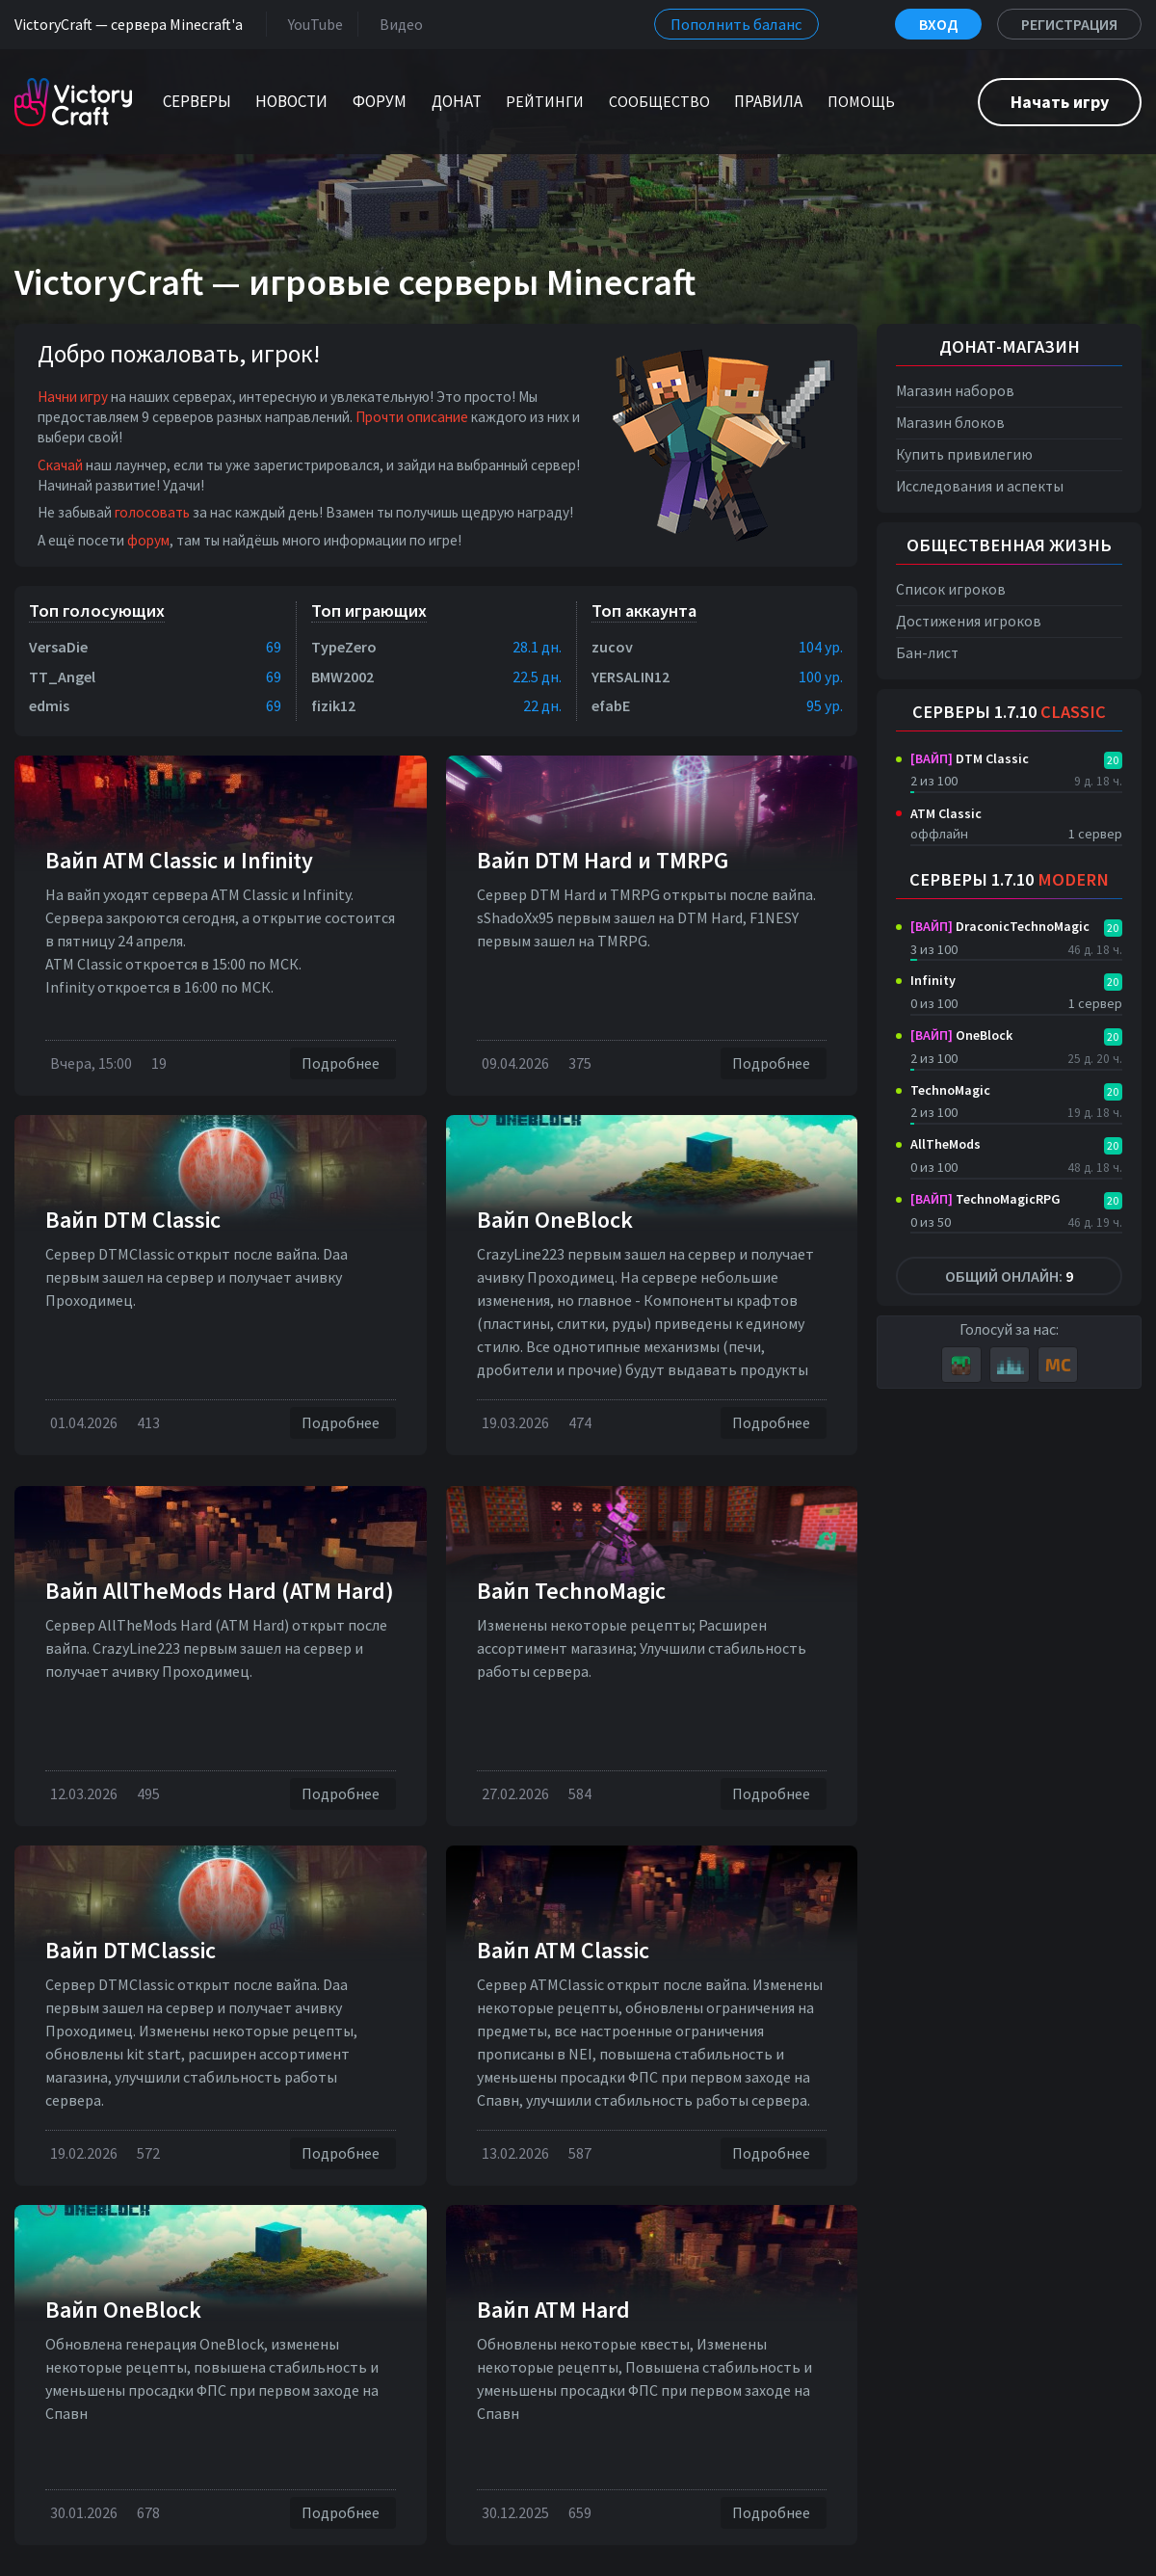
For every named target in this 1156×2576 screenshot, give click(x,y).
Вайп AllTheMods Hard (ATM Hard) (219, 1591)
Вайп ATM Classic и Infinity (179, 860)
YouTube (311, 24)
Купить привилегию (964, 454)
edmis (49, 705)
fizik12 (333, 705)
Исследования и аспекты (980, 486)
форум (148, 540)
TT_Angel (62, 676)
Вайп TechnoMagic (571, 1591)
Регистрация (1069, 24)
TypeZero (344, 646)
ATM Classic (946, 813)
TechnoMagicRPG (985, 1199)
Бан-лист (927, 653)
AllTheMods (945, 1144)
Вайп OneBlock (555, 1220)
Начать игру (1060, 102)
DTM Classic (969, 758)
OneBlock (961, 1035)
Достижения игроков (968, 621)
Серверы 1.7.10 (1009, 712)
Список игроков (951, 589)
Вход (938, 24)
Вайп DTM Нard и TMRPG (602, 860)
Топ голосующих (97, 610)
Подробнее (343, 1063)
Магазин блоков (950, 422)
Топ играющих (369, 610)
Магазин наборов (955, 391)
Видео (397, 24)
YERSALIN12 (630, 676)
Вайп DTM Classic (133, 1220)
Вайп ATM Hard (553, 2309)
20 (1112, 760)
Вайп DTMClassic (130, 1950)
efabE (610, 705)
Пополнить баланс (736, 24)
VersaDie (58, 646)
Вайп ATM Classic (563, 1950)
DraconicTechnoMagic (1000, 926)
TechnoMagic (950, 1090)
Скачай (60, 465)
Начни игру (73, 396)
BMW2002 (342, 676)
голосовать (152, 512)
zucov (612, 646)
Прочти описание (411, 417)
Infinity (933, 980)
